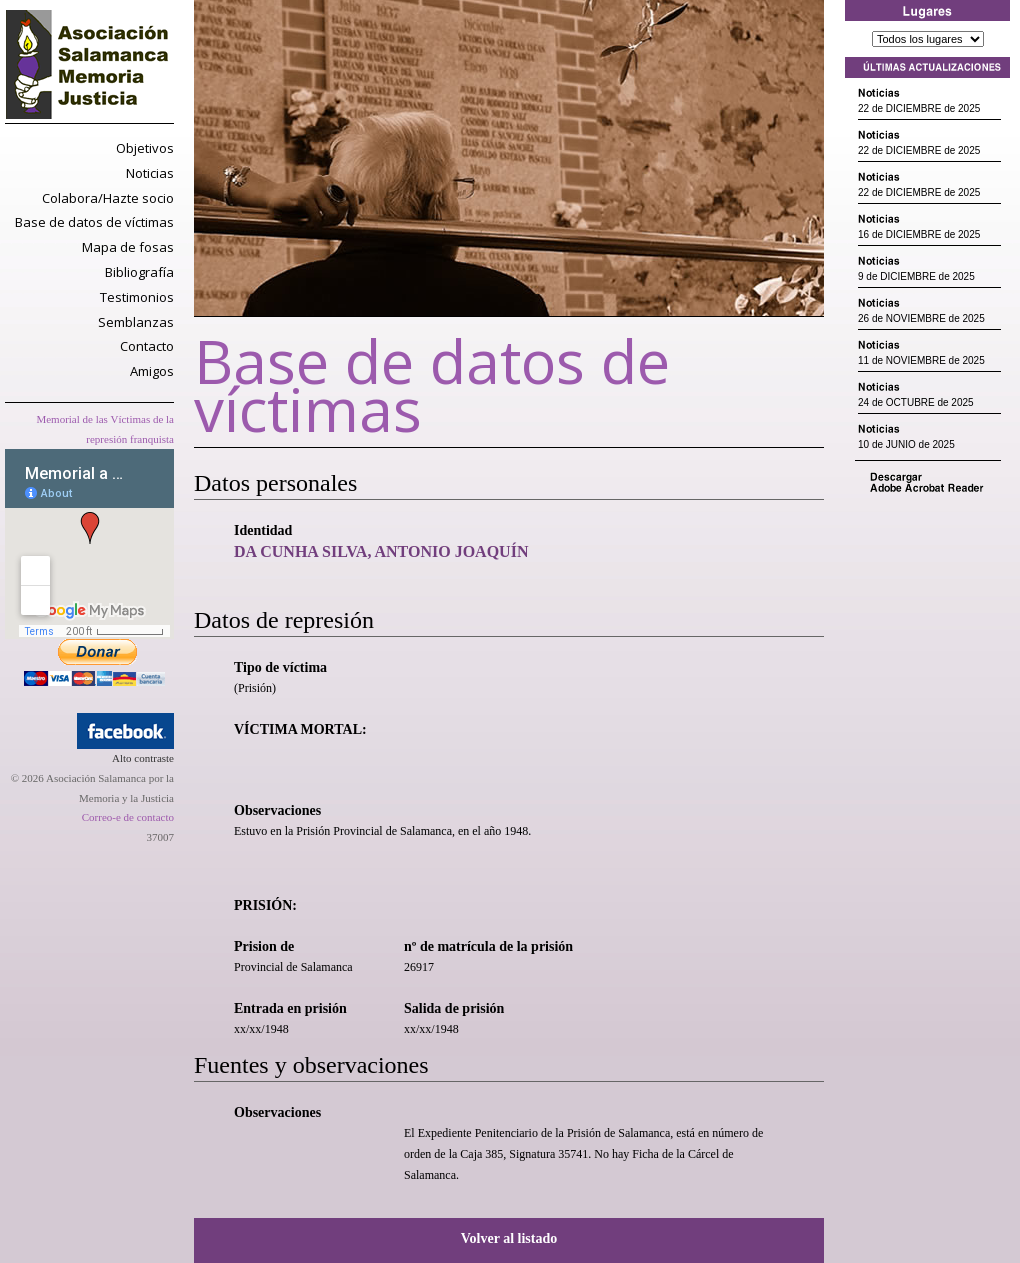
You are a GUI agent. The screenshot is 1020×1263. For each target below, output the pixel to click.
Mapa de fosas (128, 247)
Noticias (150, 173)
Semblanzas (136, 322)
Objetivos (145, 148)
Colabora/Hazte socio (108, 198)
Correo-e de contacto (128, 817)
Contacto (147, 346)
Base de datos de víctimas (94, 222)
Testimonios (137, 297)
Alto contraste (143, 758)
